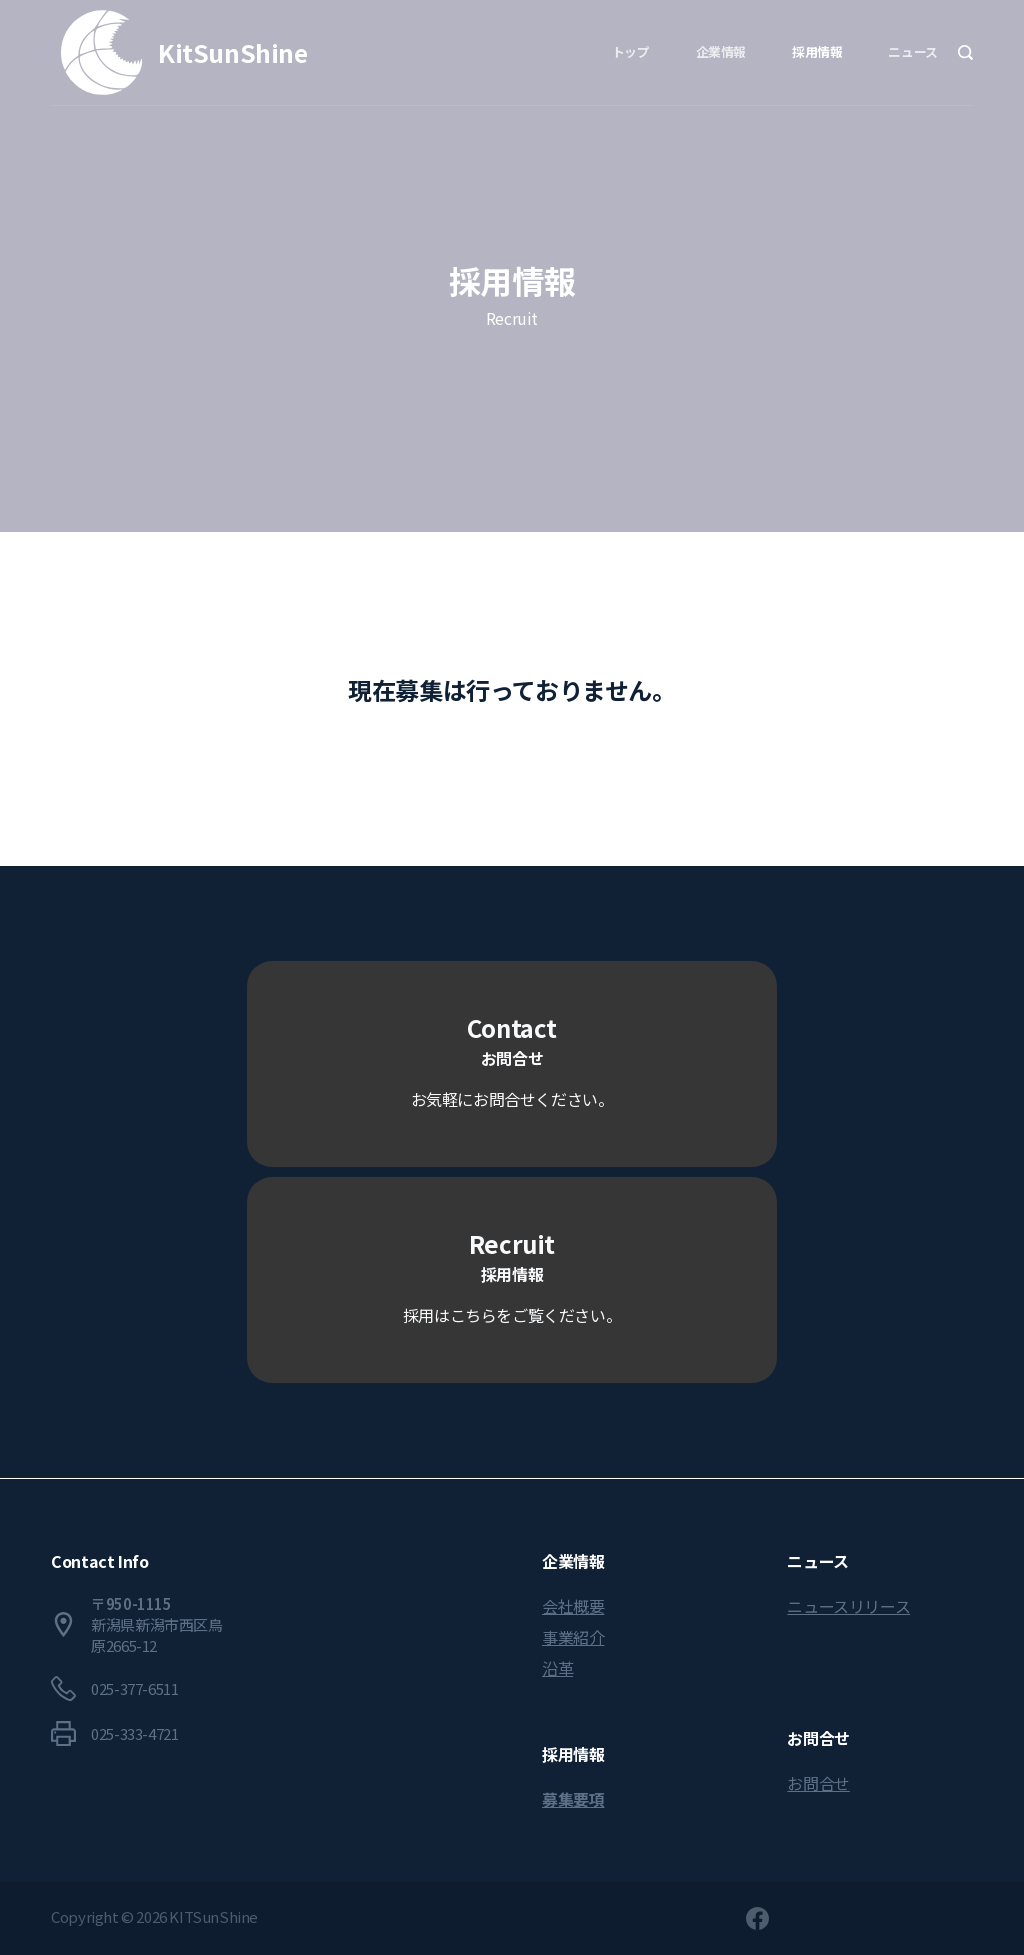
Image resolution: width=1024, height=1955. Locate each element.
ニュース (912, 51)
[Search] (965, 52)
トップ (631, 51)
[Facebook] (757, 1918)
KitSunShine (233, 52)
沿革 (557, 1668)
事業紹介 (573, 1637)
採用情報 (817, 51)
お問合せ (818, 1783)
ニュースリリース (848, 1606)
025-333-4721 (134, 1733)
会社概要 (573, 1606)
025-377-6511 (134, 1688)
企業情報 (721, 51)
